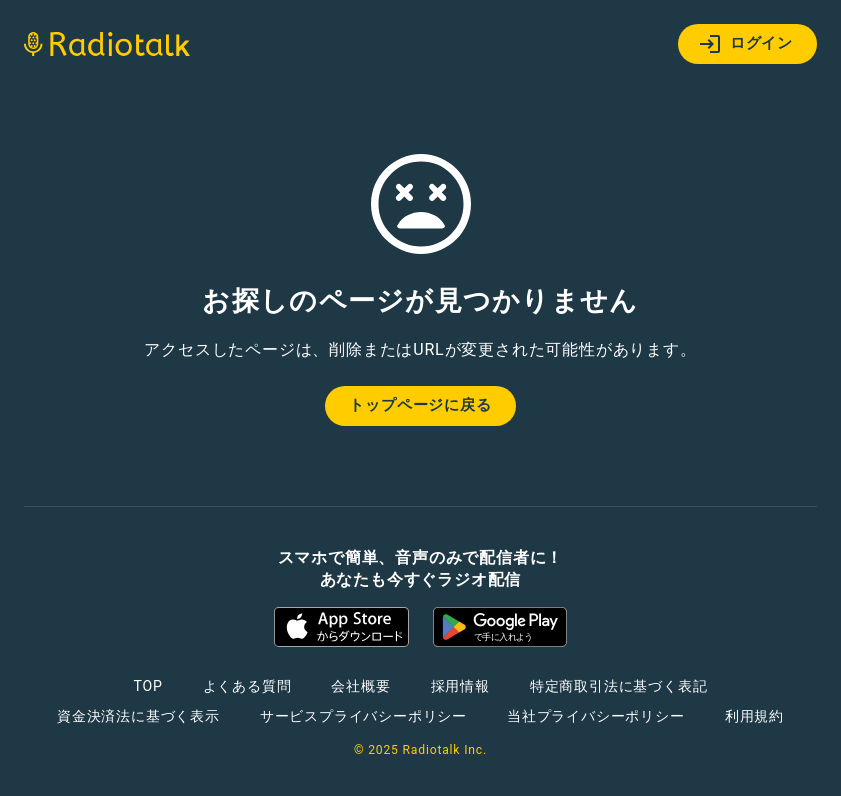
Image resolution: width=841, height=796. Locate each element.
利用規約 (754, 716)
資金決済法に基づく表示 (138, 716)
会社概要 (360, 686)
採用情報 (460, 686)
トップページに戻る (420, 405)
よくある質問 (247, 686)
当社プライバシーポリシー (596, 716)
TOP (147, 686)
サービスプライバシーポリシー (363, 716)
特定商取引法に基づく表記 (619, 686)
